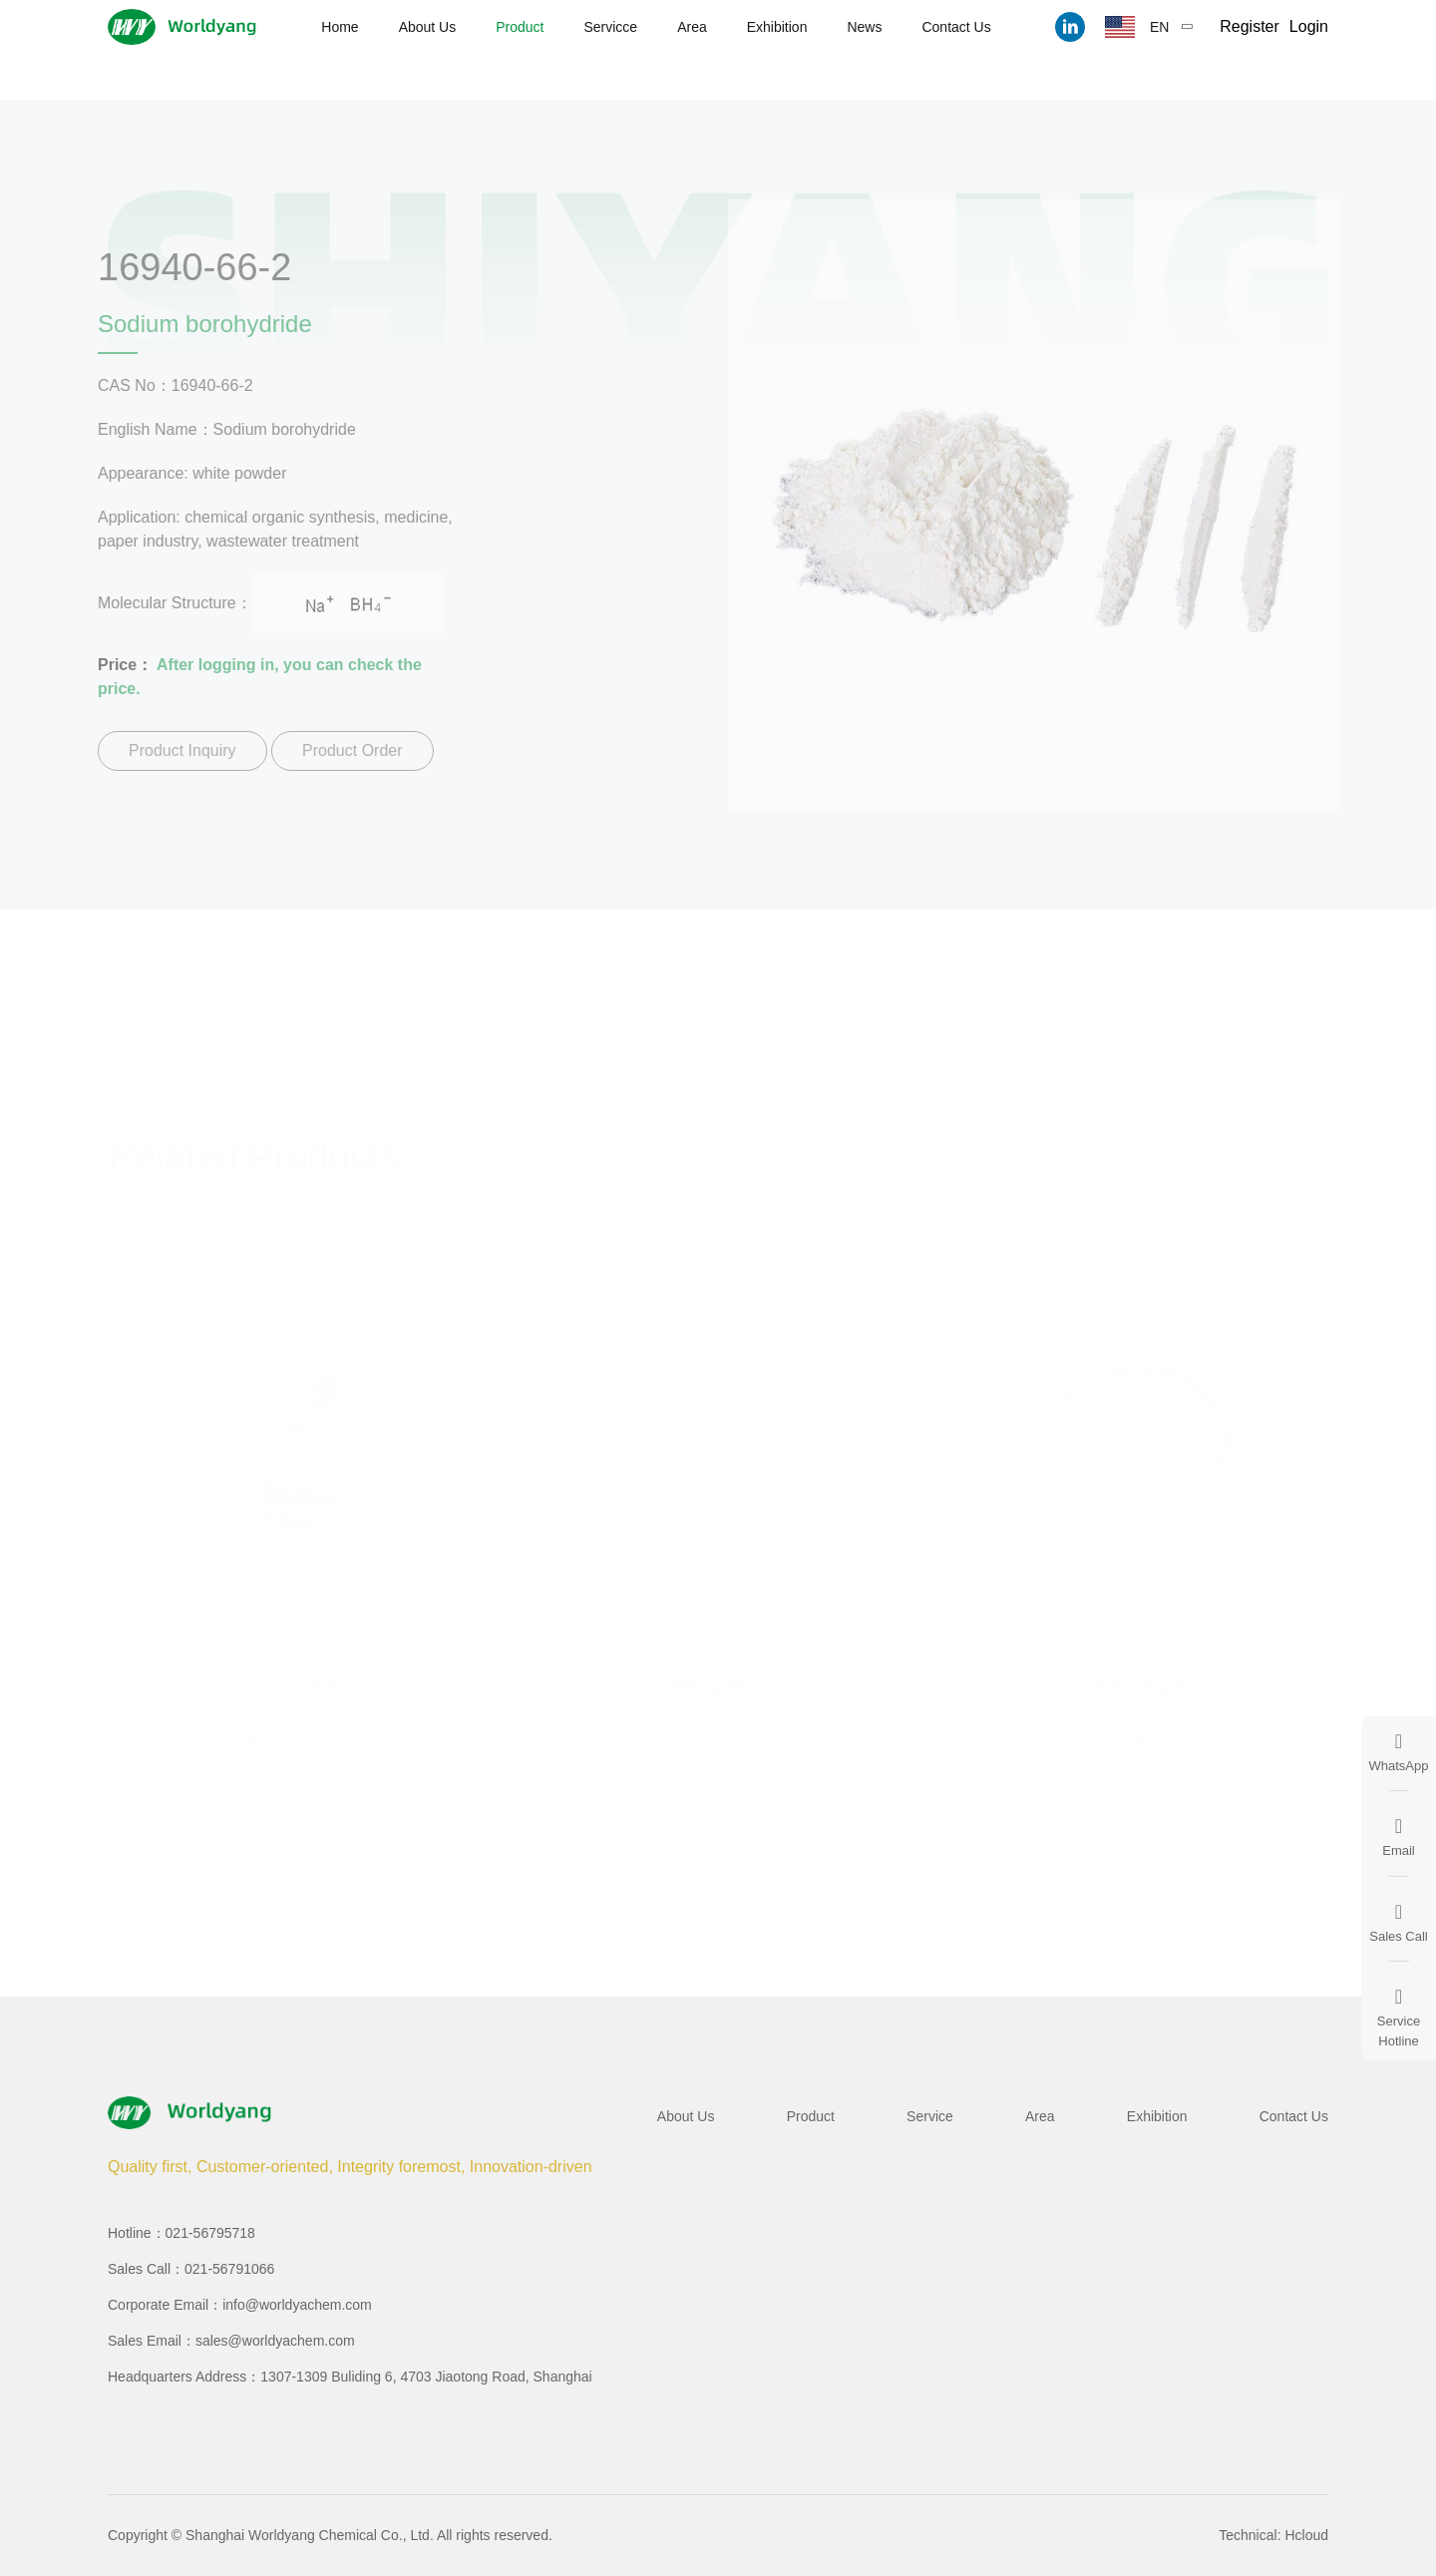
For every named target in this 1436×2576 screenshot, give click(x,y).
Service (929, 2116)
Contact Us (955, 27)
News (864, 27)
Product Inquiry (173, 750)
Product (519, 27)
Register (1249, 26)
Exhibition (777, 27)
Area (692, 27)
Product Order (343, 750)
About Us (428, 27)
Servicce (610, 27)
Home (339, 27)
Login (1308, 26)
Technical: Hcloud (1273, 2535)
